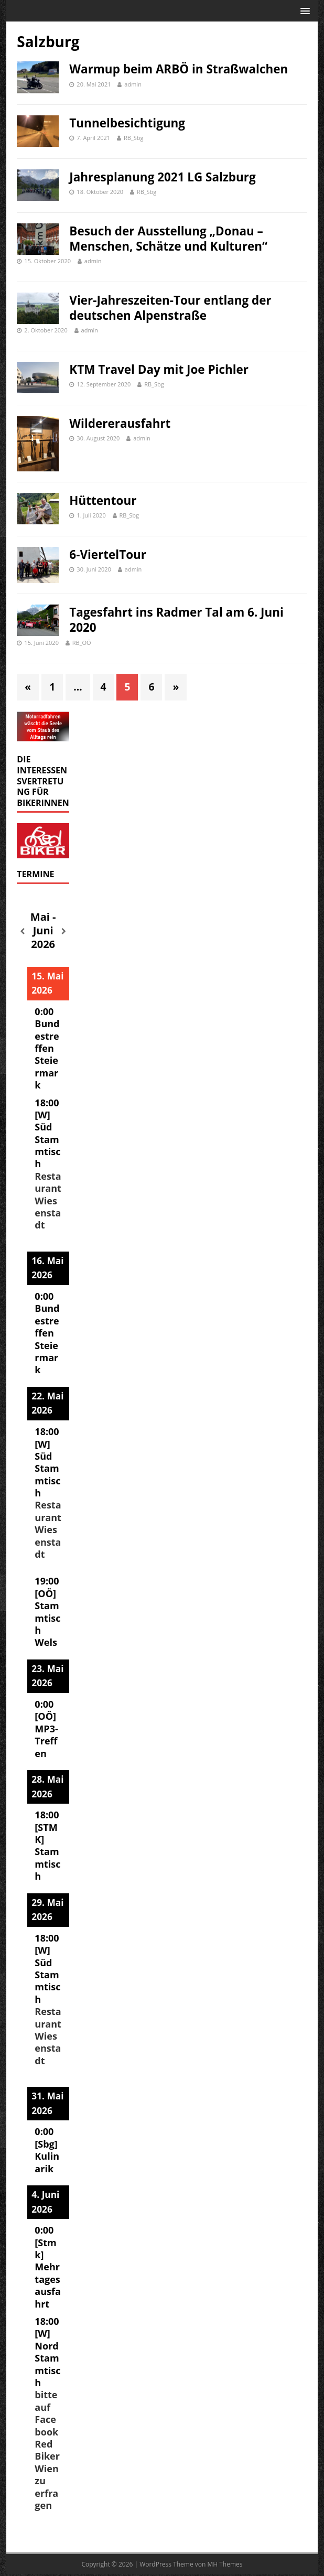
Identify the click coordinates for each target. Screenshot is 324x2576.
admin (133, 84)
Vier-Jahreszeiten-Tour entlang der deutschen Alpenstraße (170, 308)
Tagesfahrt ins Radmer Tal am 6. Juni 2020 (176, 619)
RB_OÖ (81, 642)
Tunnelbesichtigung (127, 123)
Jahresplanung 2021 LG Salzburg (162, 177)
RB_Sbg (133, 138)
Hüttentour (102, 500)
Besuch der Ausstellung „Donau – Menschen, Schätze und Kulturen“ (168, 238)
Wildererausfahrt (119, 423)
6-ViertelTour (107, 554)
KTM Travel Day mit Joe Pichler (159, 369)
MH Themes (224, 2564)
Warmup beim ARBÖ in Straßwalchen (178, 69)
